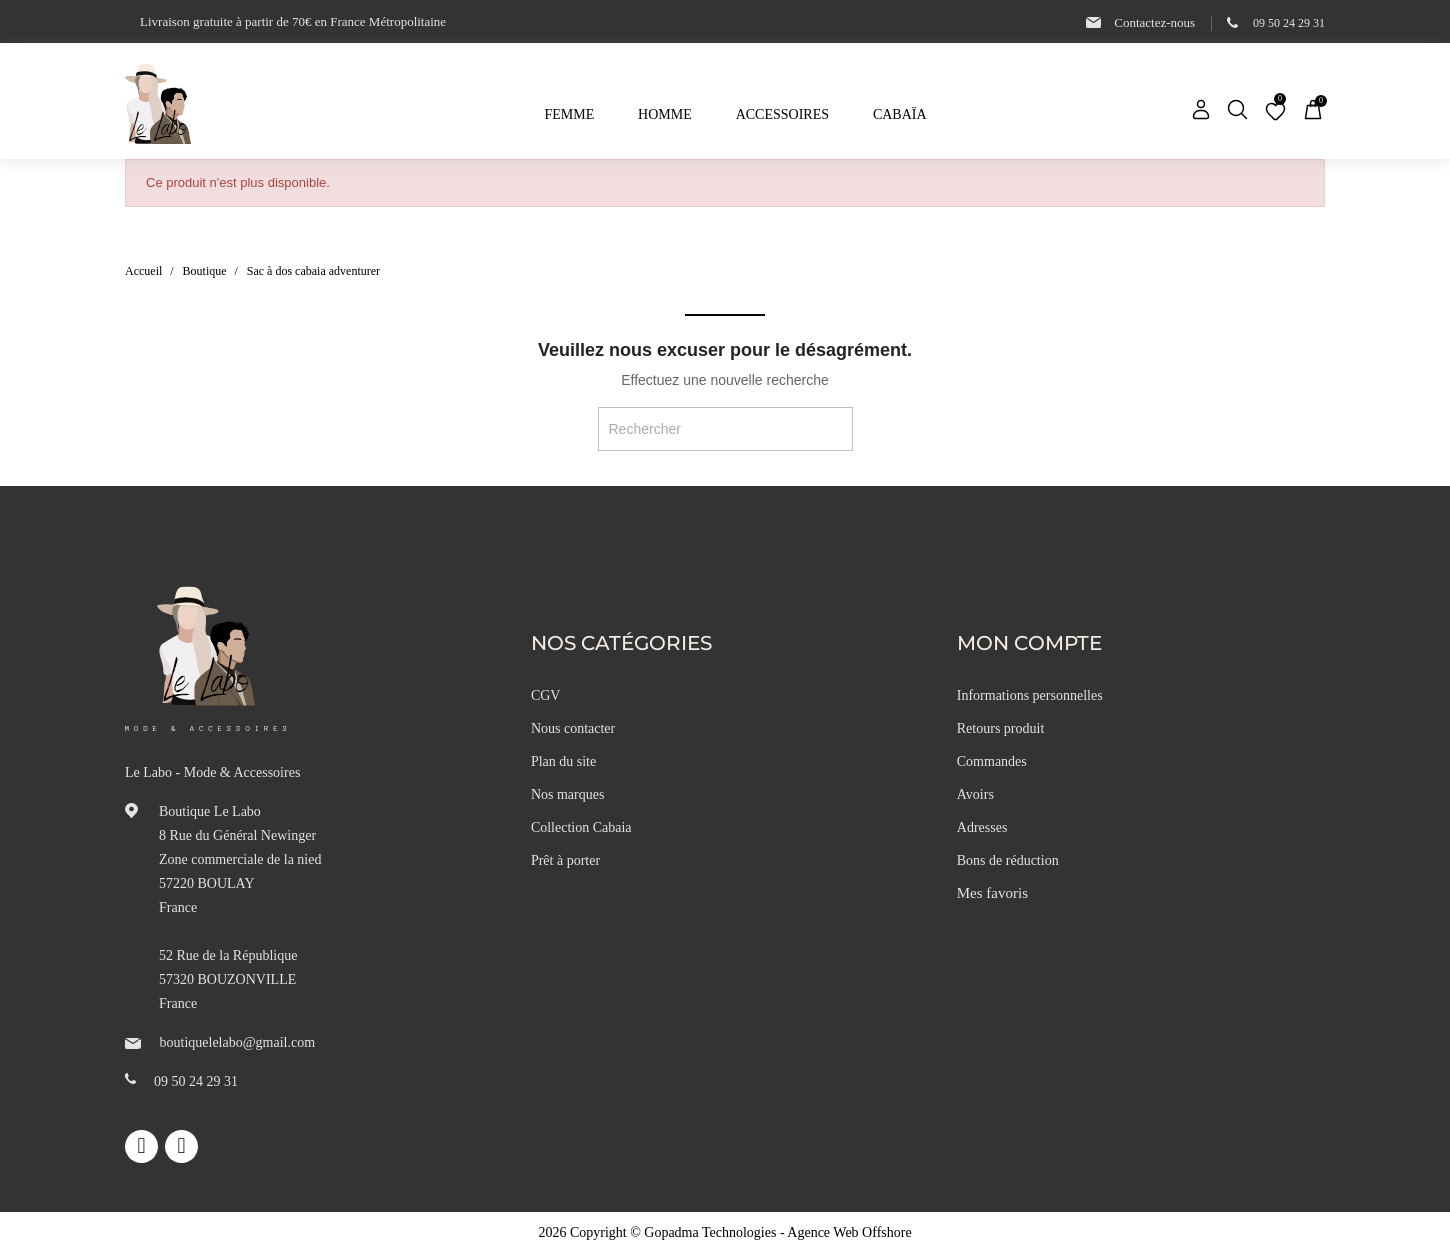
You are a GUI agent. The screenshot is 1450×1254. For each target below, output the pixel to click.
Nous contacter (573, 728)
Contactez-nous (1154, 22)
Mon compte (1029, 643)
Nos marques (568, 794)
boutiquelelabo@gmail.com (238, 1042)
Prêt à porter (565, 860)
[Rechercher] (725, 429)
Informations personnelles (1030, 695)
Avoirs (975, 794)
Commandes (992, 761)
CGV (546, 695)
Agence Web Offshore (849, 1232)
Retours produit (1001, 728)
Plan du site (563, 761)
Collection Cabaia (581, 827)
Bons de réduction (1008, 860)
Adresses (982, 827)
